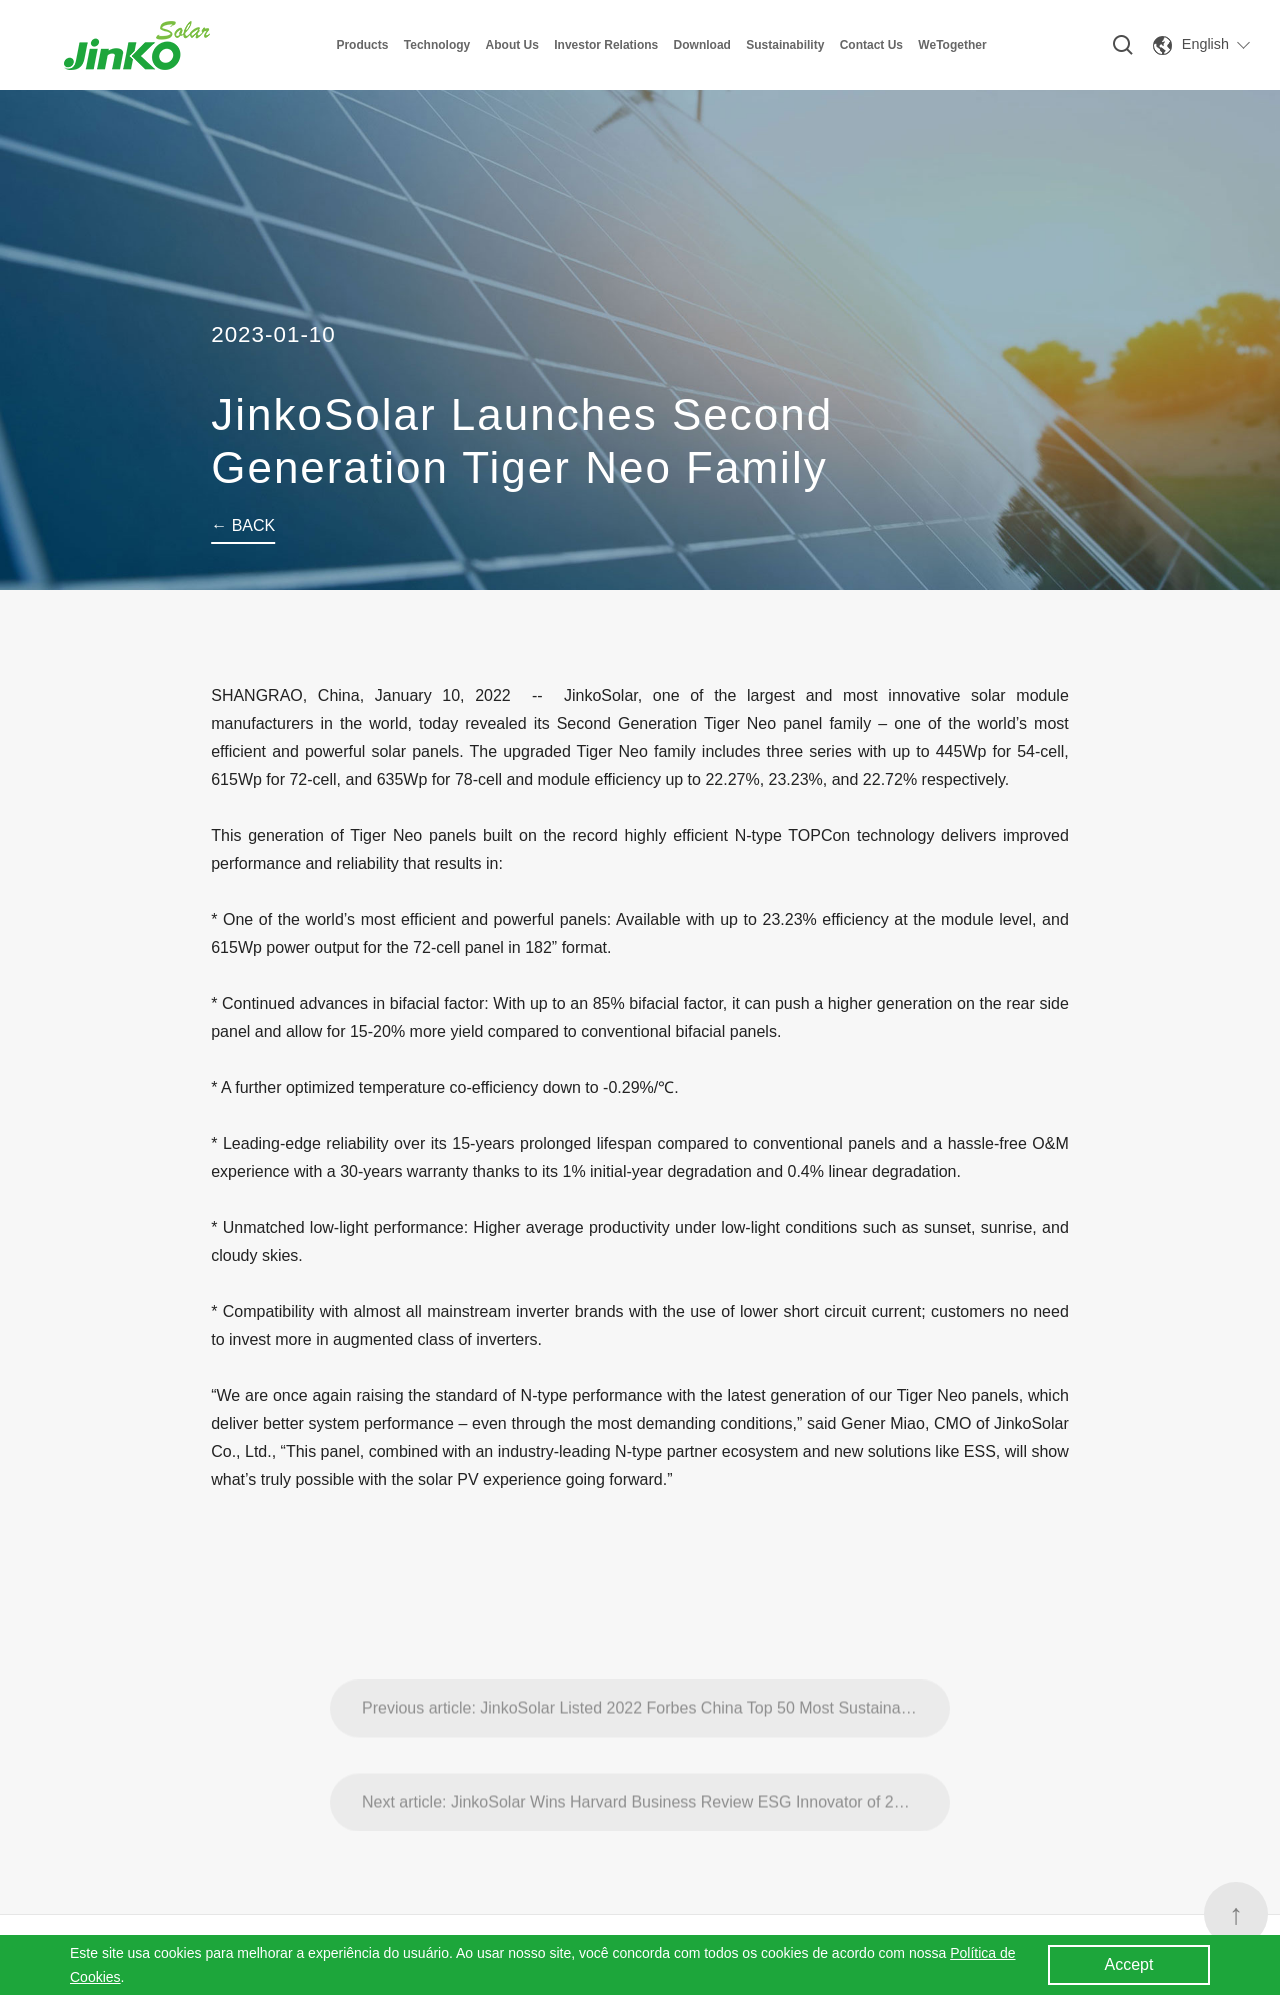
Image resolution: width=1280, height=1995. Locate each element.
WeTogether (952, 45)
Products (362, 45)
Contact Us (871, 45)
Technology (437, 45)
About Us (512, 45)
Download (702, 45)
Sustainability (785, 45)
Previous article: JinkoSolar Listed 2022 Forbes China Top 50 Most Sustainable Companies (656, 1740)
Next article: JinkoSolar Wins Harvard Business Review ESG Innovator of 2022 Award (656, 1834)
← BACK (243, 525)
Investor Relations (606, 45)
